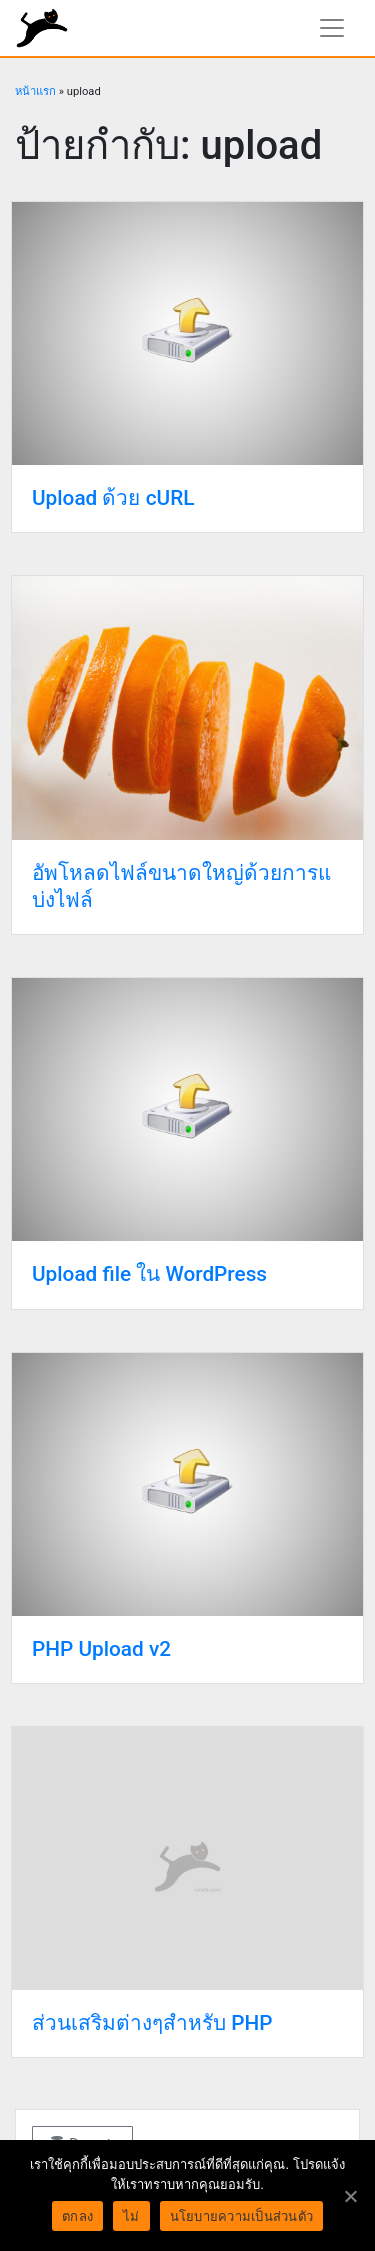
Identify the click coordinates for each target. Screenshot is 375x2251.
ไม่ (131, 2216)
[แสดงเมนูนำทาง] (332, 28)
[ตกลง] (350, 2196)
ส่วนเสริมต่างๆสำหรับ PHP (152, 2023)
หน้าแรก (35, 91)
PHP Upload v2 (101, 1649)
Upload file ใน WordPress (149, 1274)
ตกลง (77, 2216)
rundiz (42, 28)
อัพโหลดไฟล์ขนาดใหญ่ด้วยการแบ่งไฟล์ (181, 886)
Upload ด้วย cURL (113, 498)
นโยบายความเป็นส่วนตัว (242, 2216)
